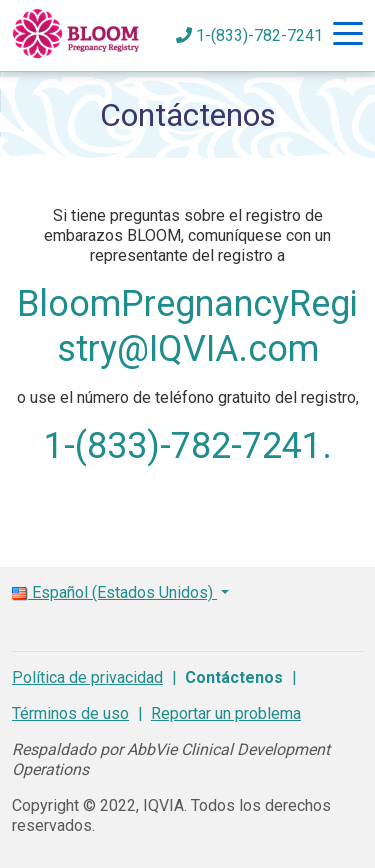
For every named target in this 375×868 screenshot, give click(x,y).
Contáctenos (234, 677)
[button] (187, 585)
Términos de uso (70, 713)
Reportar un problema (226, 713)
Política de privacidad (87, 677)
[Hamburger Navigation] (348, 36)
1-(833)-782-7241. (188, 446)
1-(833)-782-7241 (249, 35)
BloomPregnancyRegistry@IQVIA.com (187, 326)
